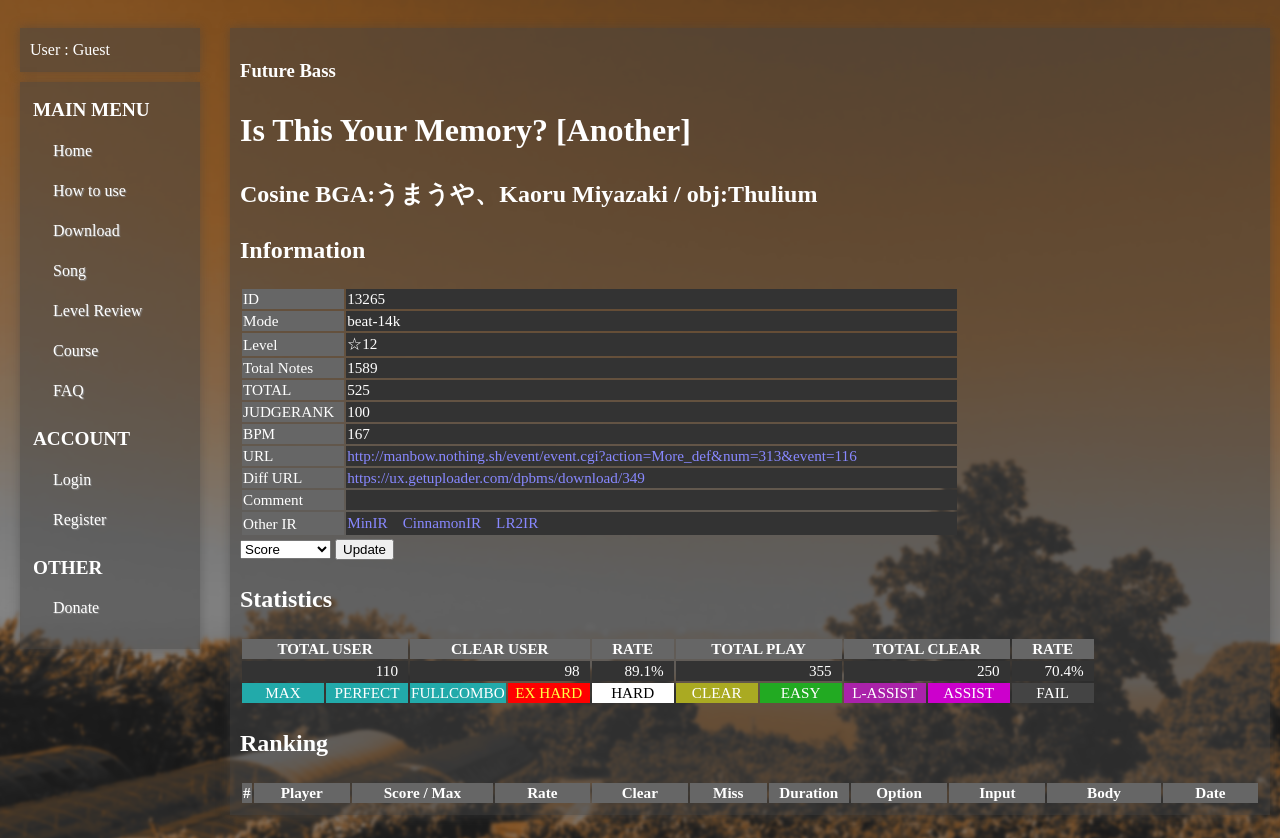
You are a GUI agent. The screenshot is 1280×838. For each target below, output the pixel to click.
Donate (76, 607)
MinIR (367, 522)
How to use (89, 190)
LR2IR (517, 522)
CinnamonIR (442, 522)
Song (69, 270)
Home (72, 150)
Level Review (97, 310)
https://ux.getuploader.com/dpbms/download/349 (496, 477)
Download (86, 230)
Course (75, 350)
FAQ (68, 390)
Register (79, 519)
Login (72, 479)
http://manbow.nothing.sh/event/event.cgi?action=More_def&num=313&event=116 (602, 455)
